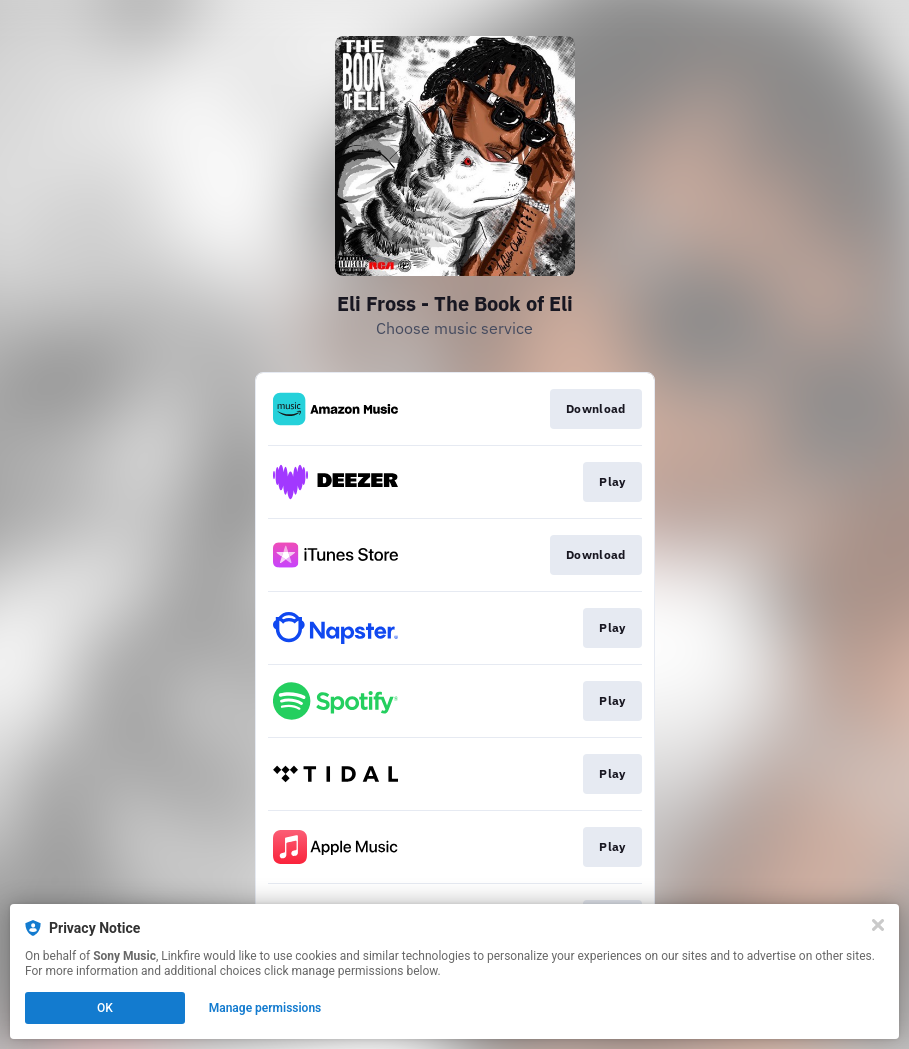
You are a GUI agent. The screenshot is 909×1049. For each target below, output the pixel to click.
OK (105, 1008)
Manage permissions (265, 1008)
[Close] (878, 925)
